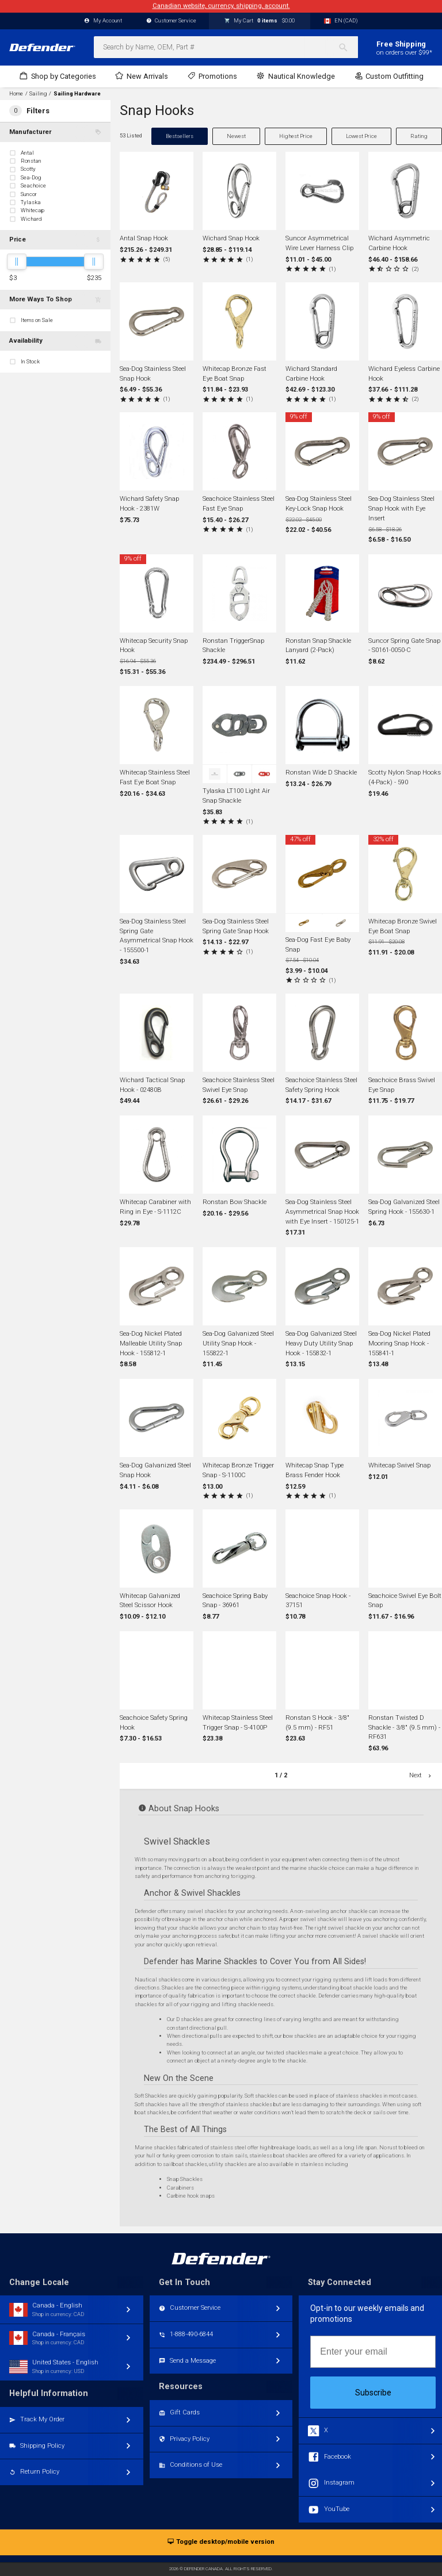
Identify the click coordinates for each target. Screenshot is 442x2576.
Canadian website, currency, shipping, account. (221, 6)
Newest (236, 136)
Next (421, 1775)
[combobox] (226, 47)
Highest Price (296, 136)
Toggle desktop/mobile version (220, 2542)
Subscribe (373, 2392)
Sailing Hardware (77, 94)
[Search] (348, 47)
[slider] (16, 262)
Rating (419, 136)
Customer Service (171, 21)
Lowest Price (361, 136)
